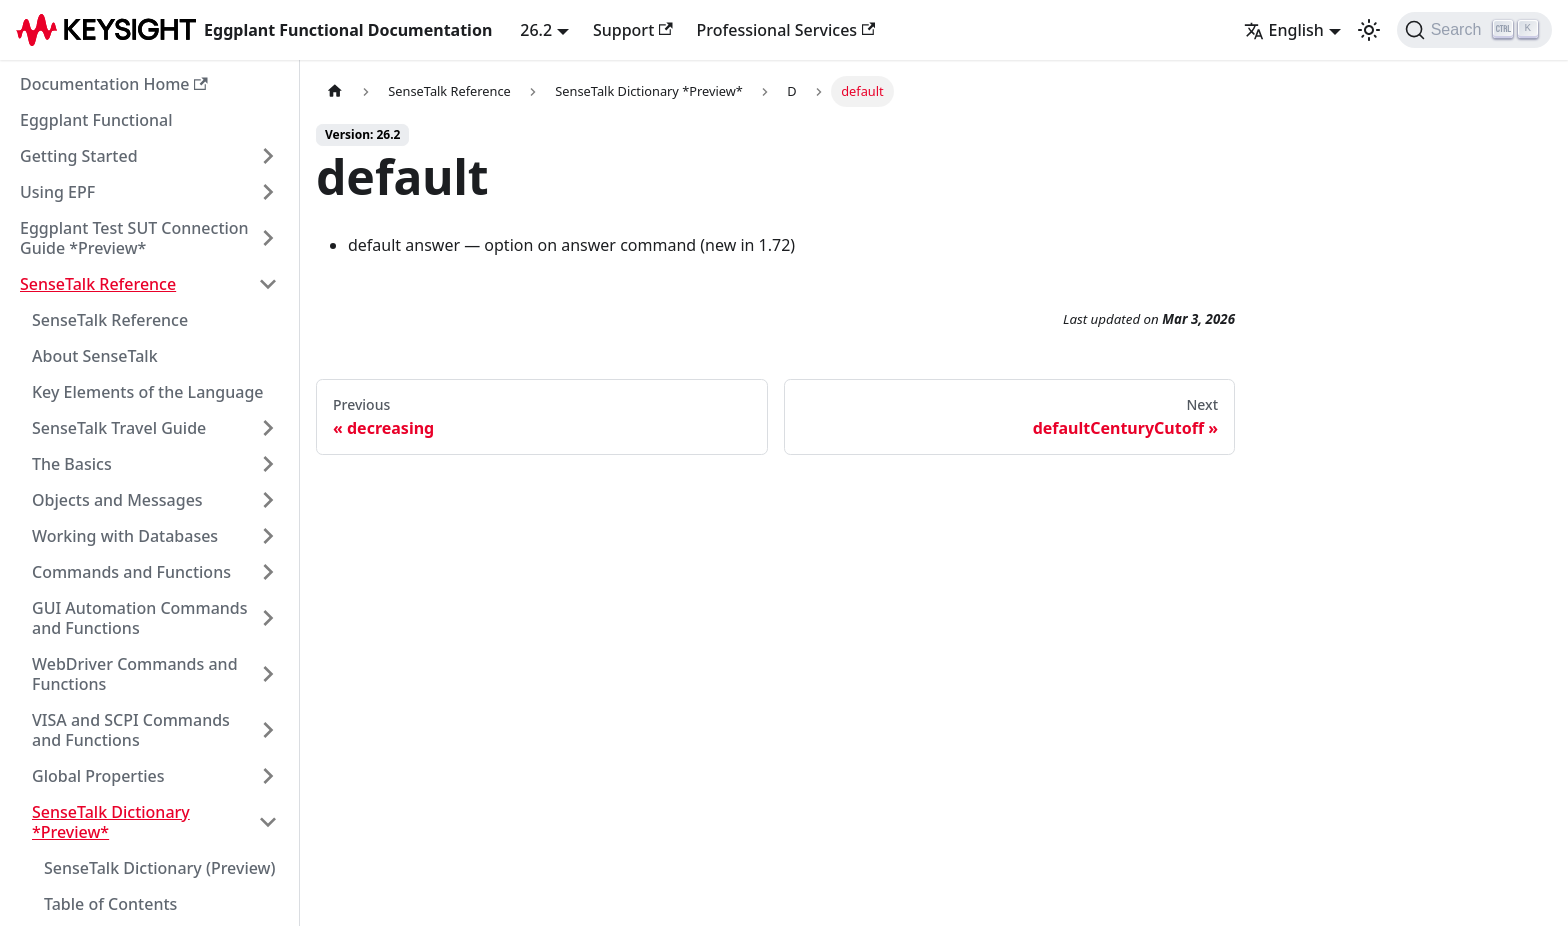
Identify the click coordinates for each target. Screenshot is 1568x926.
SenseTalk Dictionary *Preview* (111, 822)
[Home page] (335, 91)
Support (633, 30)
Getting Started (79, 156)
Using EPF (57, 192)
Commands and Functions (131, 572)
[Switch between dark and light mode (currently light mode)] (1369, 30)
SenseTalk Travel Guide (119, 428)
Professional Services (786, 30)
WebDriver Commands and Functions (135, 674)
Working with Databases (125, 536)
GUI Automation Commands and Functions (140, 618)
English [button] (1284, 30)
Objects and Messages (117, 500)
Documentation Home (114, 84)
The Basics (72, 464)
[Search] (1474, 30)
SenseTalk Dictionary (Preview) (160, 868)
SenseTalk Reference (98, 284)
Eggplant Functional (96, 120)
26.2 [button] (536, 30)
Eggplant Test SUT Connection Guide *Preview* (134, 238)
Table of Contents (110, 904)
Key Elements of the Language (148, 392)
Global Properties (98, 776)
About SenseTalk (95, 356)
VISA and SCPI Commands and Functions (131, 730)
